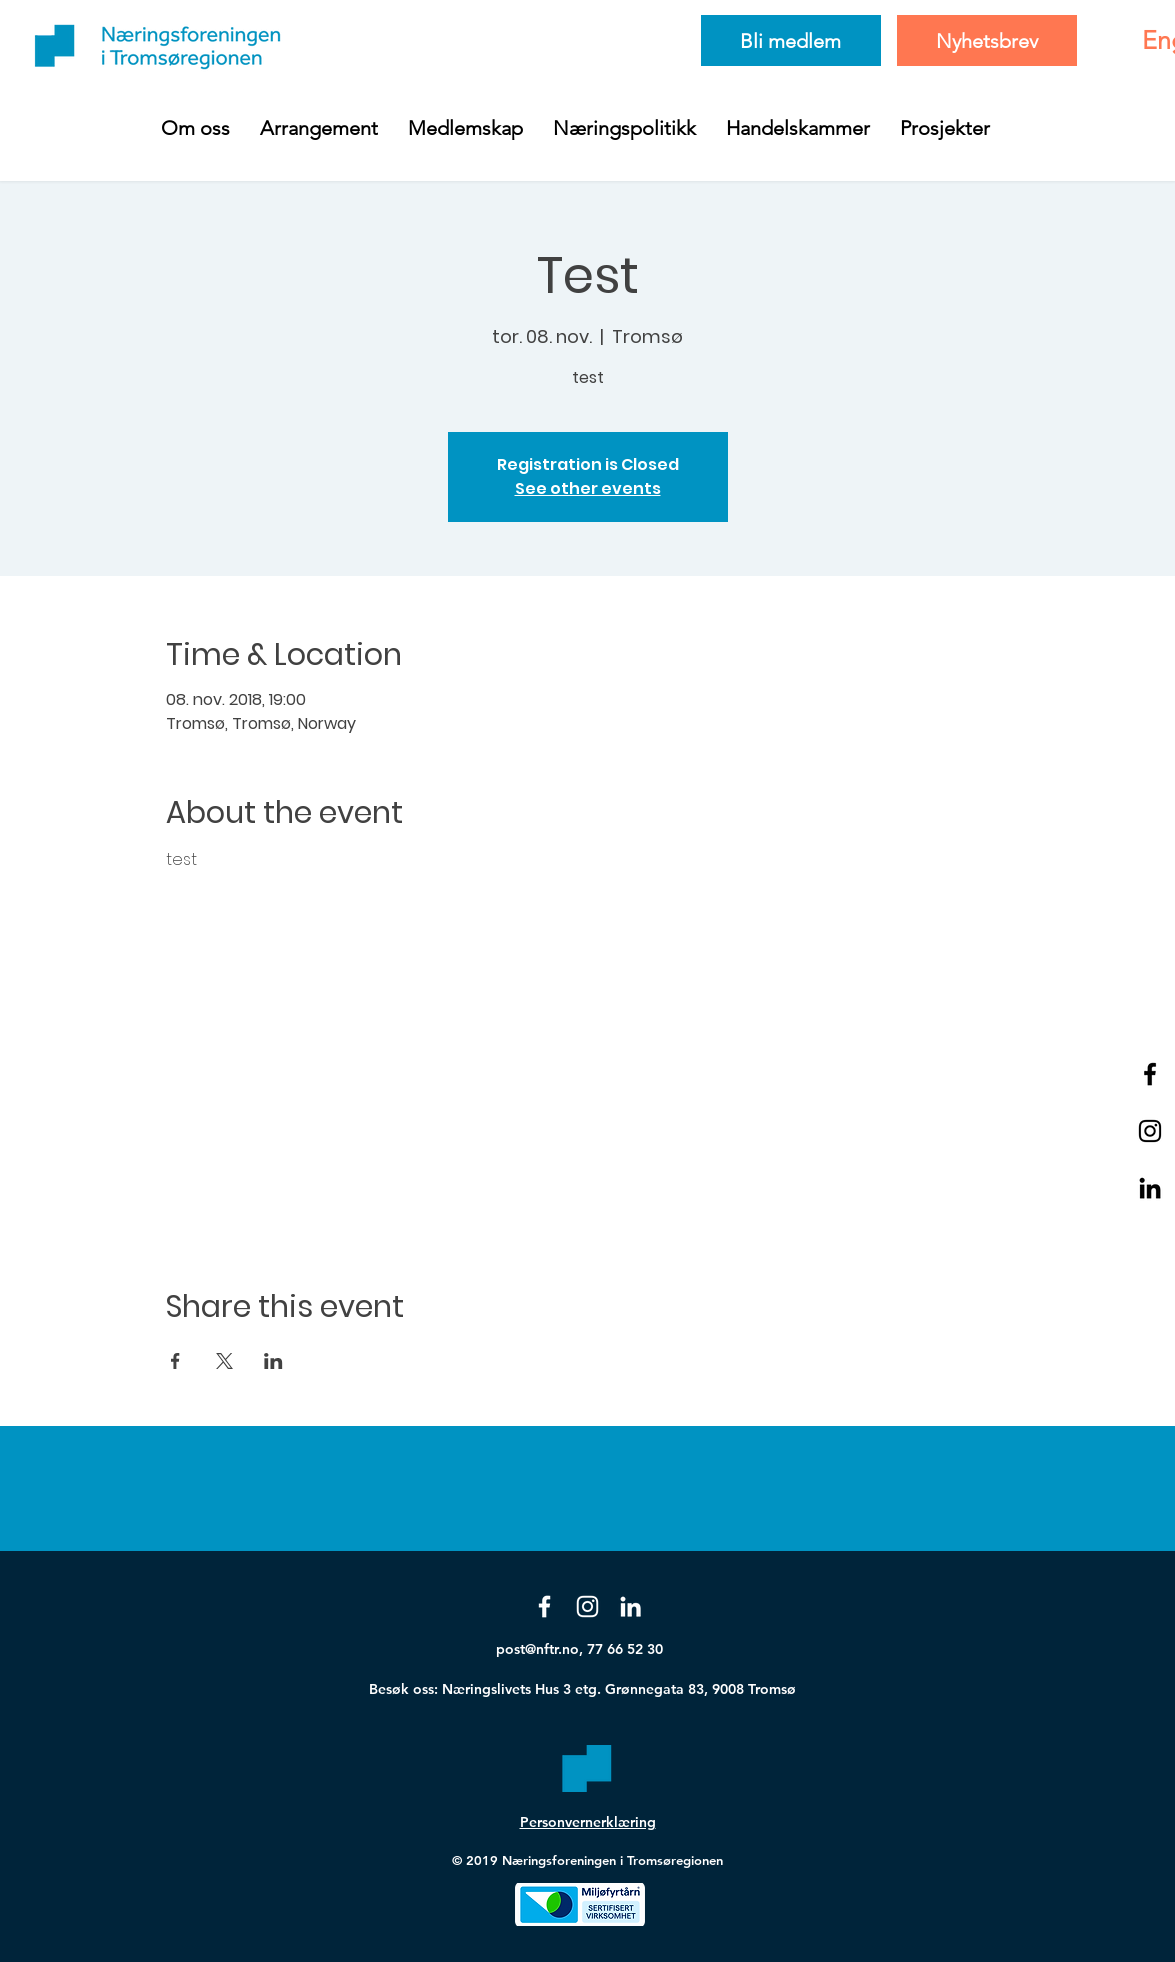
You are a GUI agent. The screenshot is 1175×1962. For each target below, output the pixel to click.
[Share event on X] (224, 1361)
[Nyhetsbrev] (987, 40)
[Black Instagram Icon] (1150, 1131)
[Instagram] (587, 1606)
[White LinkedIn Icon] (630, 1606)
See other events (588, 488)
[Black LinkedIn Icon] (1150, 1188)
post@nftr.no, (541, 1649)
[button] (195, 128)
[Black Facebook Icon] (1150, 1074)
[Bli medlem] (791, 40)
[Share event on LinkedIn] (273, 1361)
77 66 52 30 (625, 1649)
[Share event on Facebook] (175, 1361)
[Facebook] (544, 1606)
